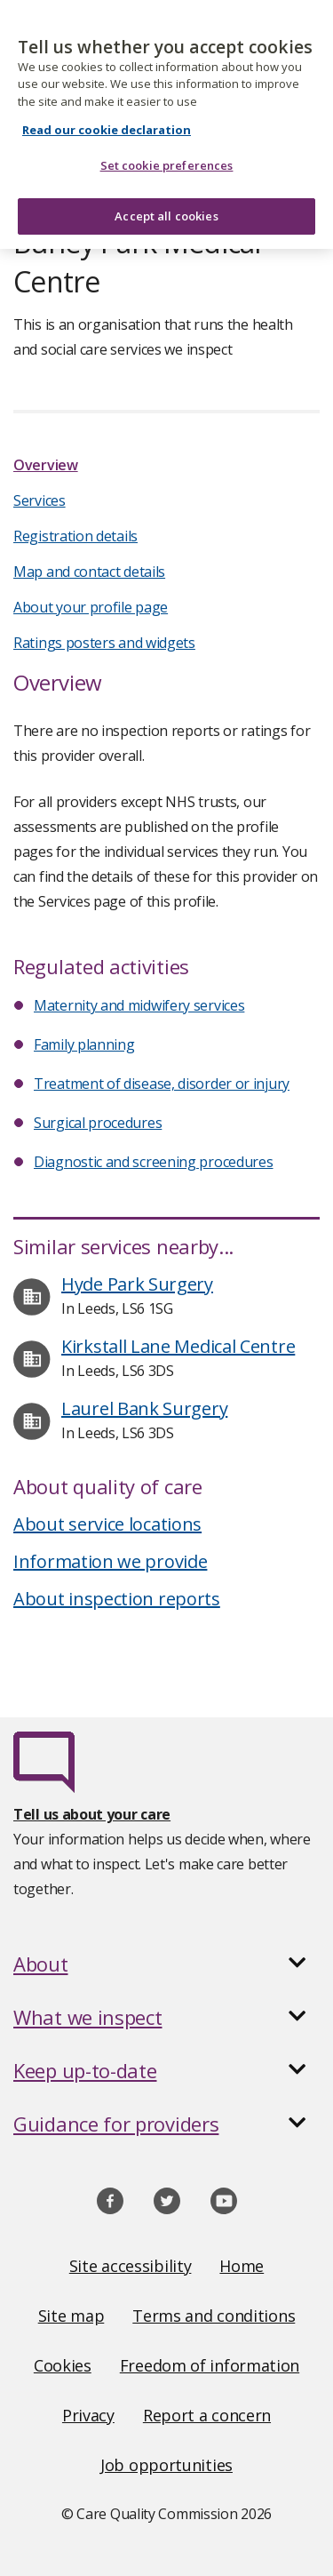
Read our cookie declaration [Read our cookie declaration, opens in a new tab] (106, 120)
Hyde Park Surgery (137, 1284)
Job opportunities (166, 2465)
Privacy (88, 2415)
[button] (166, 1963)
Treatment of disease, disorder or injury (161, 1083)
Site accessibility (130, 2265)
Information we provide (110, 1561)
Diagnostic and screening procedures (154, 1162)
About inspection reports (116, 1599)
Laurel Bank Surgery (144, 1408)
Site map (71, 2315)
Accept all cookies (166, 205)
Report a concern (207, 2415)
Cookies (62, 2365)
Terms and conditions (213, 2315)
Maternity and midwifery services (139, 1005)
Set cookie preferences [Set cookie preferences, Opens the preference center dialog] (167, 156)
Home (241, 2265)
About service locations (107, 1524)
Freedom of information (209, 2365)
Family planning (84, 1044)
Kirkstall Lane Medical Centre (178, 1346)
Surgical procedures (98, 1122)
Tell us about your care (91, 1814)
